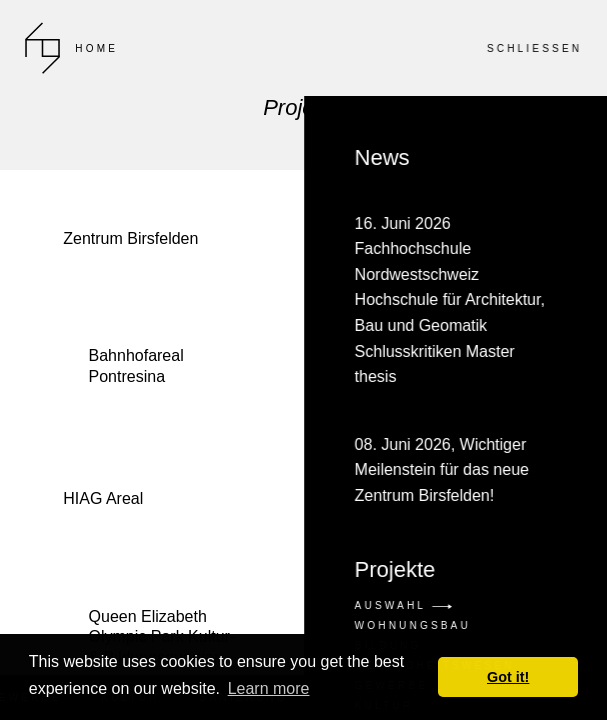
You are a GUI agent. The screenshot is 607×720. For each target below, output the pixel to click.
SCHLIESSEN (533, 48)
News (455, 328)
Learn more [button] (269, 688)
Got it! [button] (508, 677)
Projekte (394, 570)
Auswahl (402, 605)
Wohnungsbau (412, 625)
